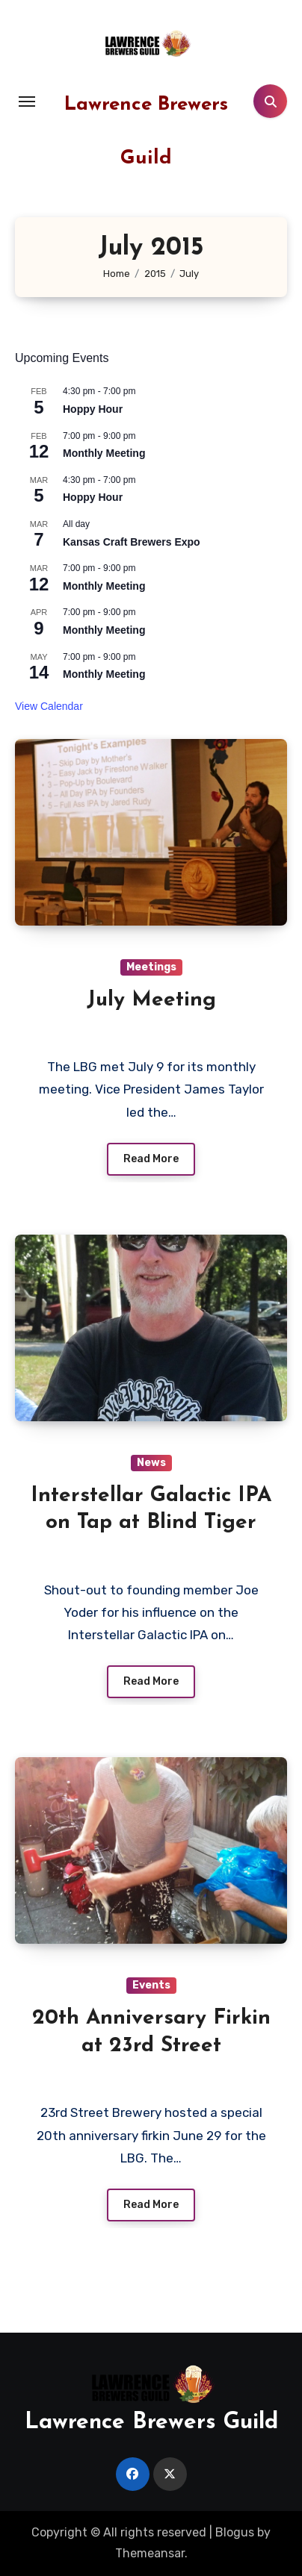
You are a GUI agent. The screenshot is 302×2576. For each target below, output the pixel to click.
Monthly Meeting (104, 453)
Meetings (151, 967)
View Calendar (49, 706)
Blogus (234, 2532)
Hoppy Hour (93, 409)
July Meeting (151, 1000)
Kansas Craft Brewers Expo (131, 542)
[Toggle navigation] (27, 101)
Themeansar (150, 2553)
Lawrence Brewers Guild (151, 2422)
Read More (151, 1159)
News (151, 1462)
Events (151, 1985)
